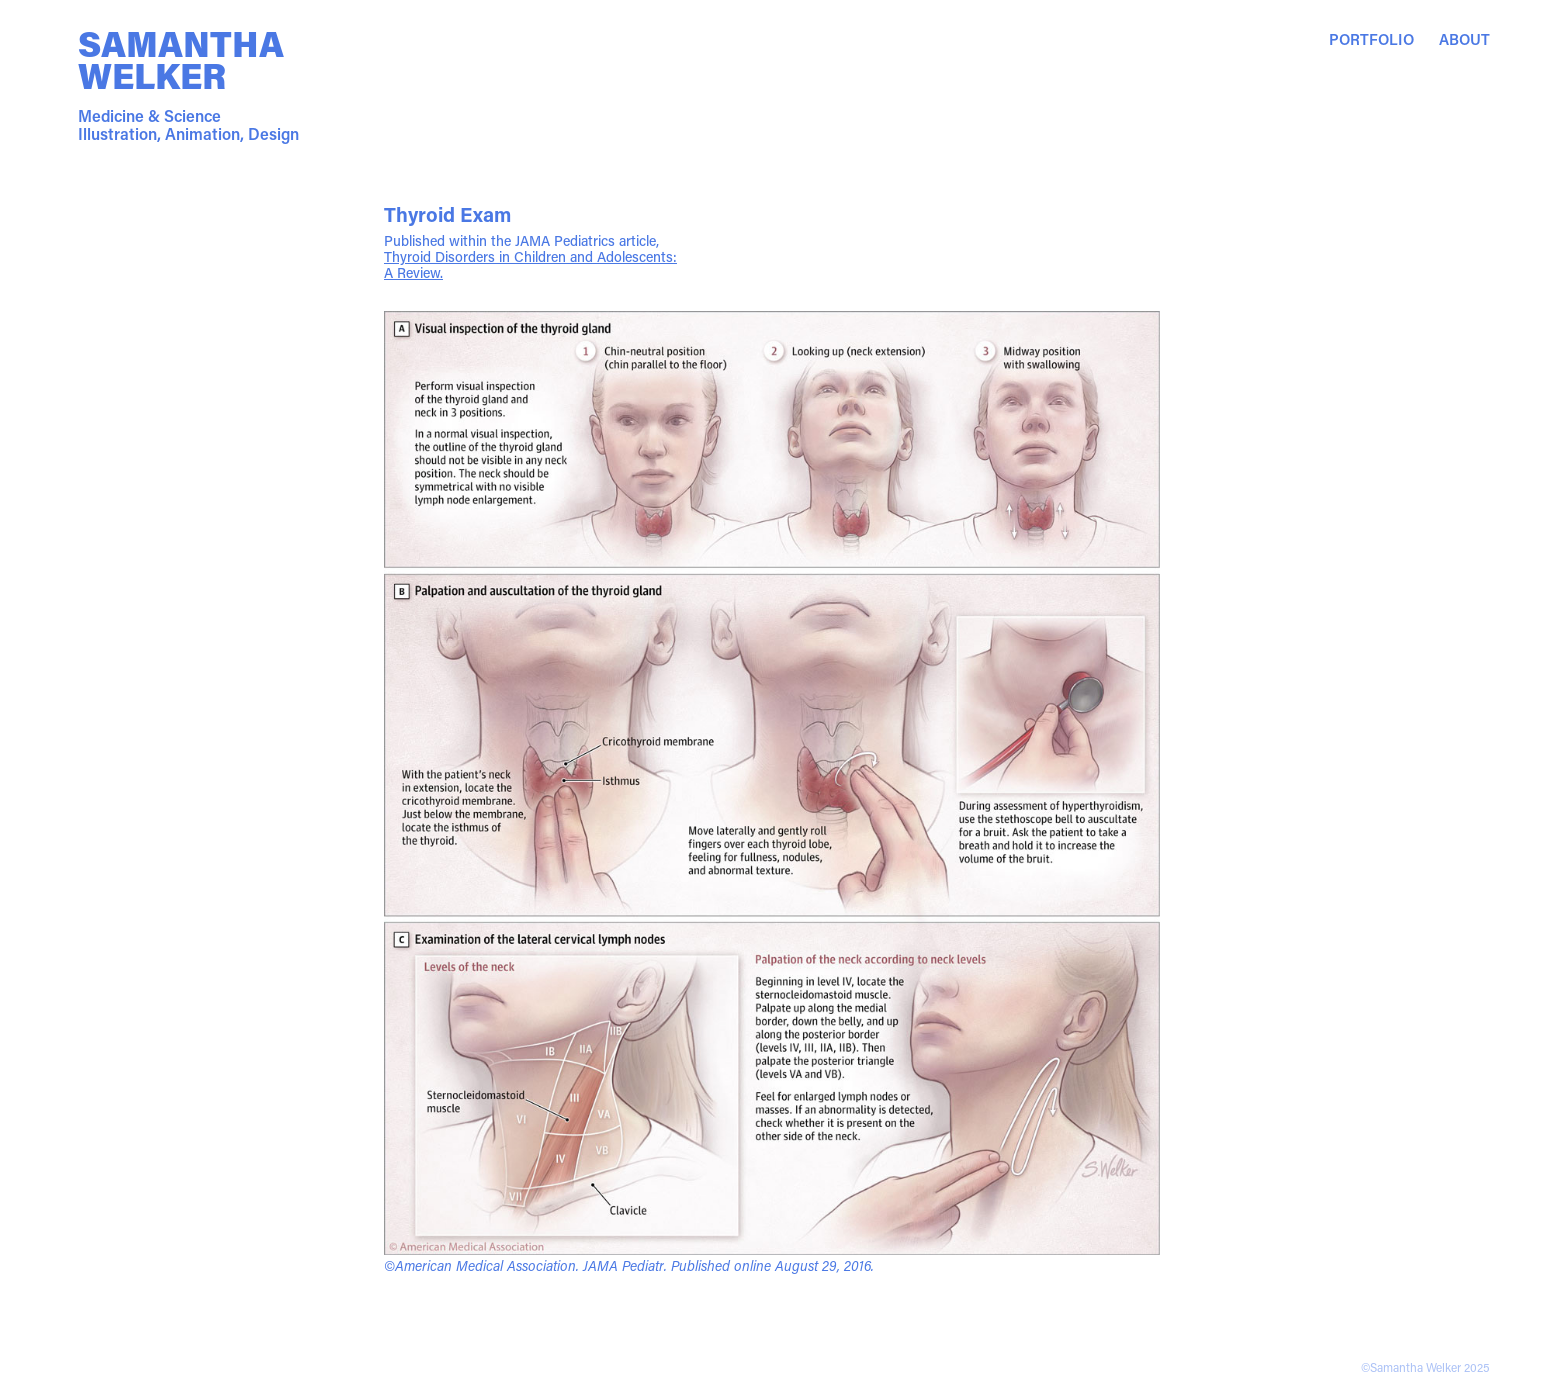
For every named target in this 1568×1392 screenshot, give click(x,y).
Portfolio (1371, 39)
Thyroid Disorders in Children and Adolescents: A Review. (530, 264)
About (1464, 39)
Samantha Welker (185, 59)
